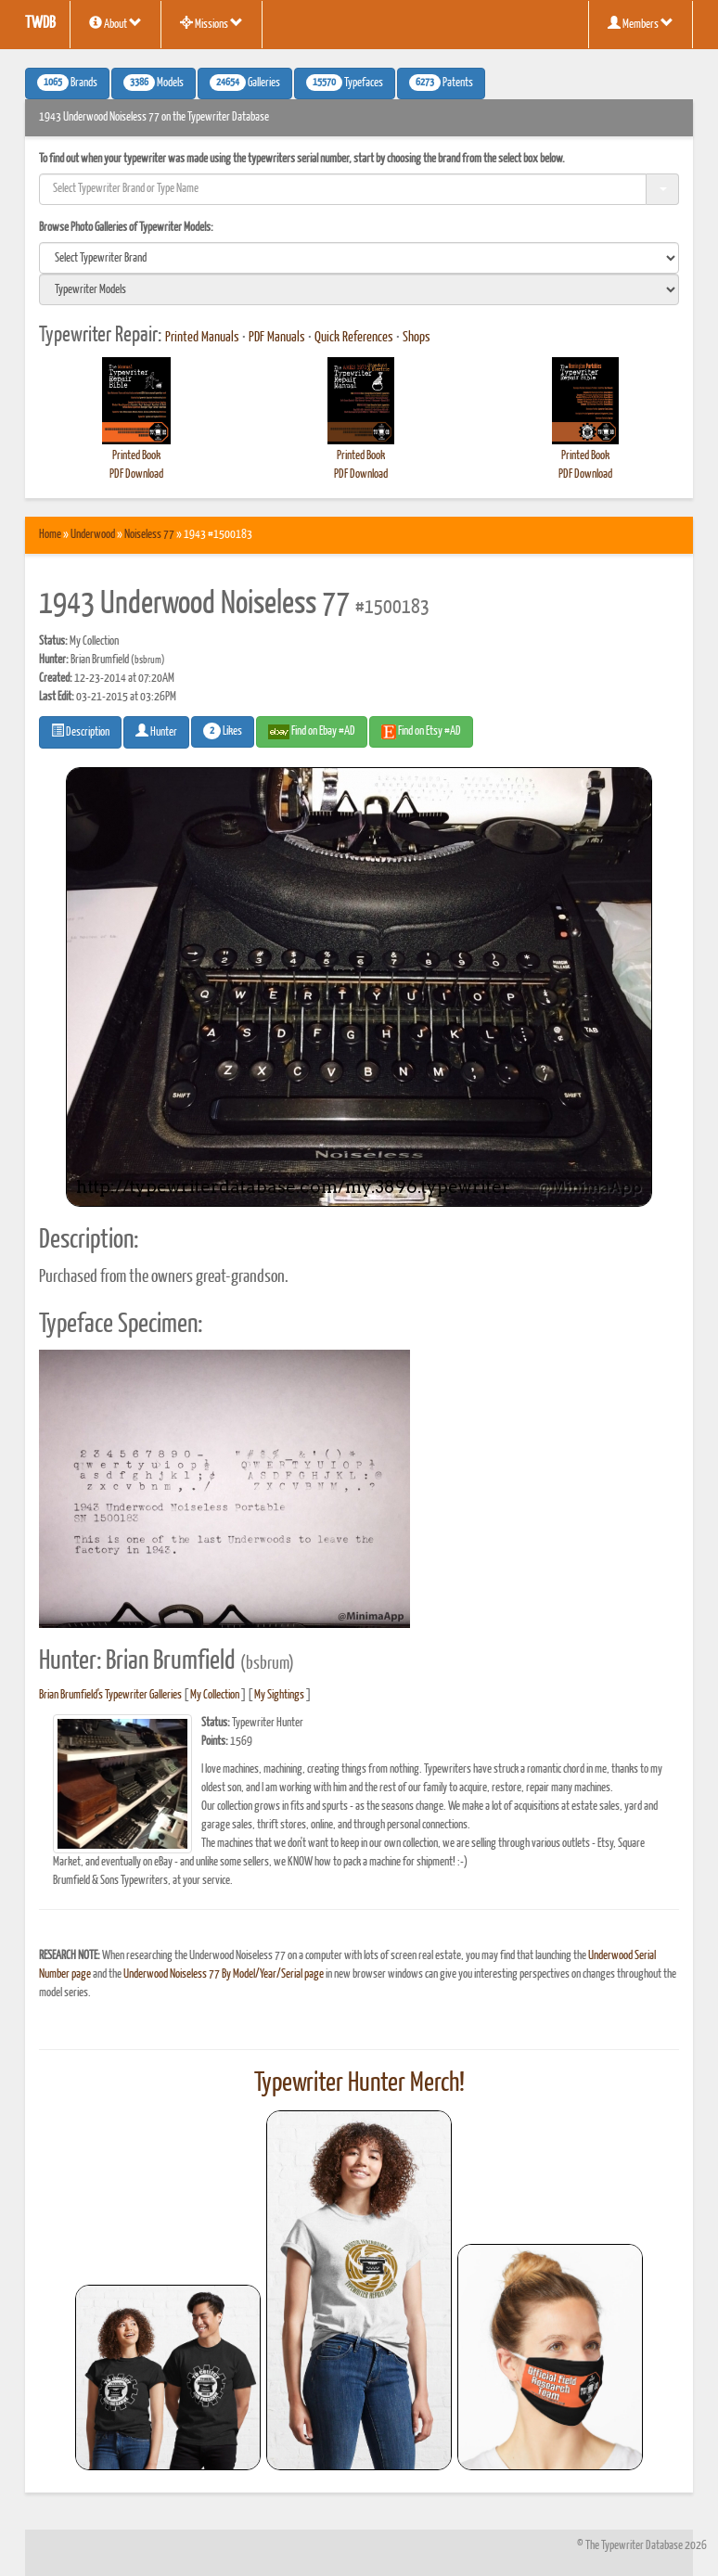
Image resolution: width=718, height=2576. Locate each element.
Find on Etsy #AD (421, 731)
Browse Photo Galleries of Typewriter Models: (126, 228)
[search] (359, 258)
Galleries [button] (245, 82)
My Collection (214, 1695)
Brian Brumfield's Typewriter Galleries (110, 1695)
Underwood (93, 535)
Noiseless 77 (149, 535)
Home (50, 535)
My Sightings (279, 1695)
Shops (416, 337)
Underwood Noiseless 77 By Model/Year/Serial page (223, 1974)
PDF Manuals (277, 337)
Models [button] (153, 82)
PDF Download (136, 474)
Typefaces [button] (344, 82)
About (115, 23)
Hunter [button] (156, 731)
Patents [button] (441, 82)
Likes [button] (222, 731)
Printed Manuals (202, 337)
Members (640, 23)
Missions (211, 23)
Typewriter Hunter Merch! (359, 2083)
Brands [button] (67, 82)
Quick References (353, 337)
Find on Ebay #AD (311, 731)
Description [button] (80, 731)
